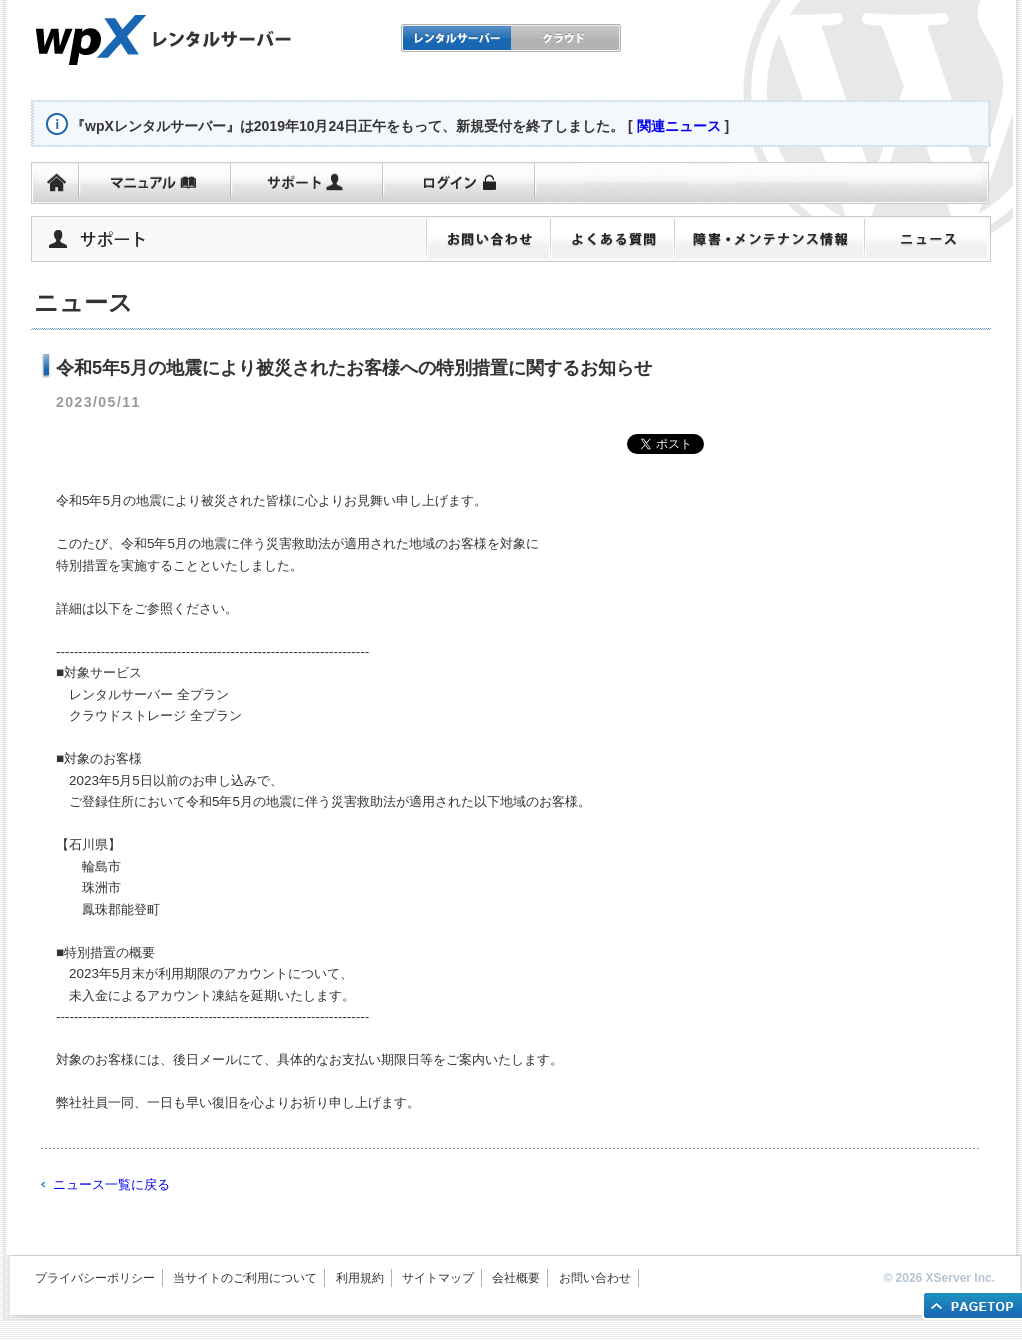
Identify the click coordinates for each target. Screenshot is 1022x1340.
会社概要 (516, 1278)
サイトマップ (438, 1278)
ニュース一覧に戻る (111, 1184)
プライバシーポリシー (95, 1278)
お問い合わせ (595, 1278)
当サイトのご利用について (245, 1278)
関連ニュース (679, 126)
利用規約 (360, 1278)
